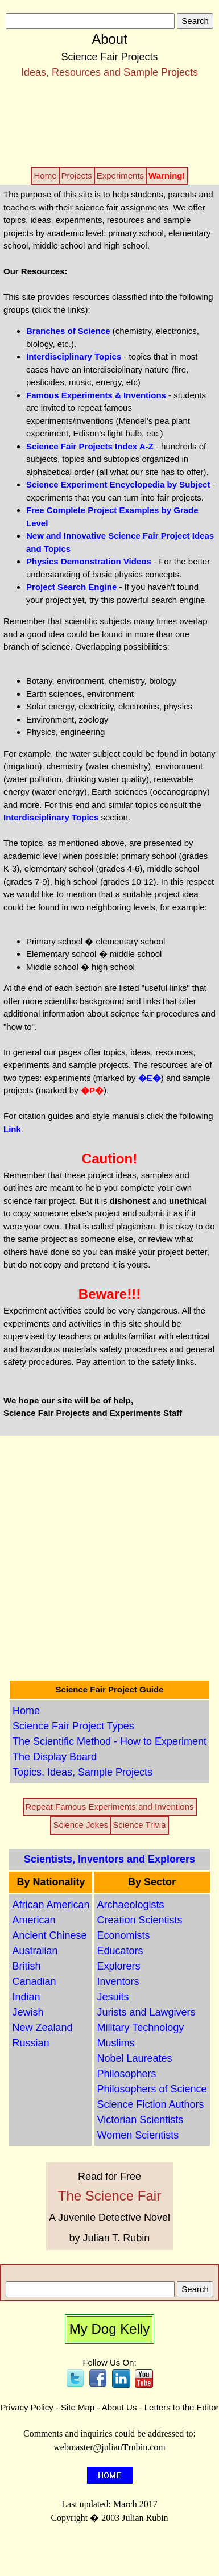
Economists (123, 1935)
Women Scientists (138, 2135)
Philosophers (126, 2073)
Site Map (77, 2407)
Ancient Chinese (49, 1935)
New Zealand (42, 2027)
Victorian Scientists (140, 2119)
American (33, 1920)
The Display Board (55, 1756)
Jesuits (113, 1997)
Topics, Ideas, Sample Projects (82, 1772)
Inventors (118, 1981)
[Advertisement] (110, 121)
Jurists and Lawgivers (146, 2012)
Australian (34, 1950)
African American (50, 1904)
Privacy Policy (26, 2407)
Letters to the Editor (181, 2407)
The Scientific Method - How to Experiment (109, 1741)
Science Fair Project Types (73, 1726)
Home (26, 1710)
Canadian (34, 1981)
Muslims (115, 2043)
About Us (119, 2407)
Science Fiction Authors (150, 2104)
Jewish (27, 2012)
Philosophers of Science (151, 2089)
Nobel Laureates (134, 2058)
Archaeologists (130, 1904)
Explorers (118, 1966)
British (26, 1966)
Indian (26, 1997)
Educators (120, 1950)
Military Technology (140, 2027)
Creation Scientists (139, 1920)
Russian (30, 2043)
